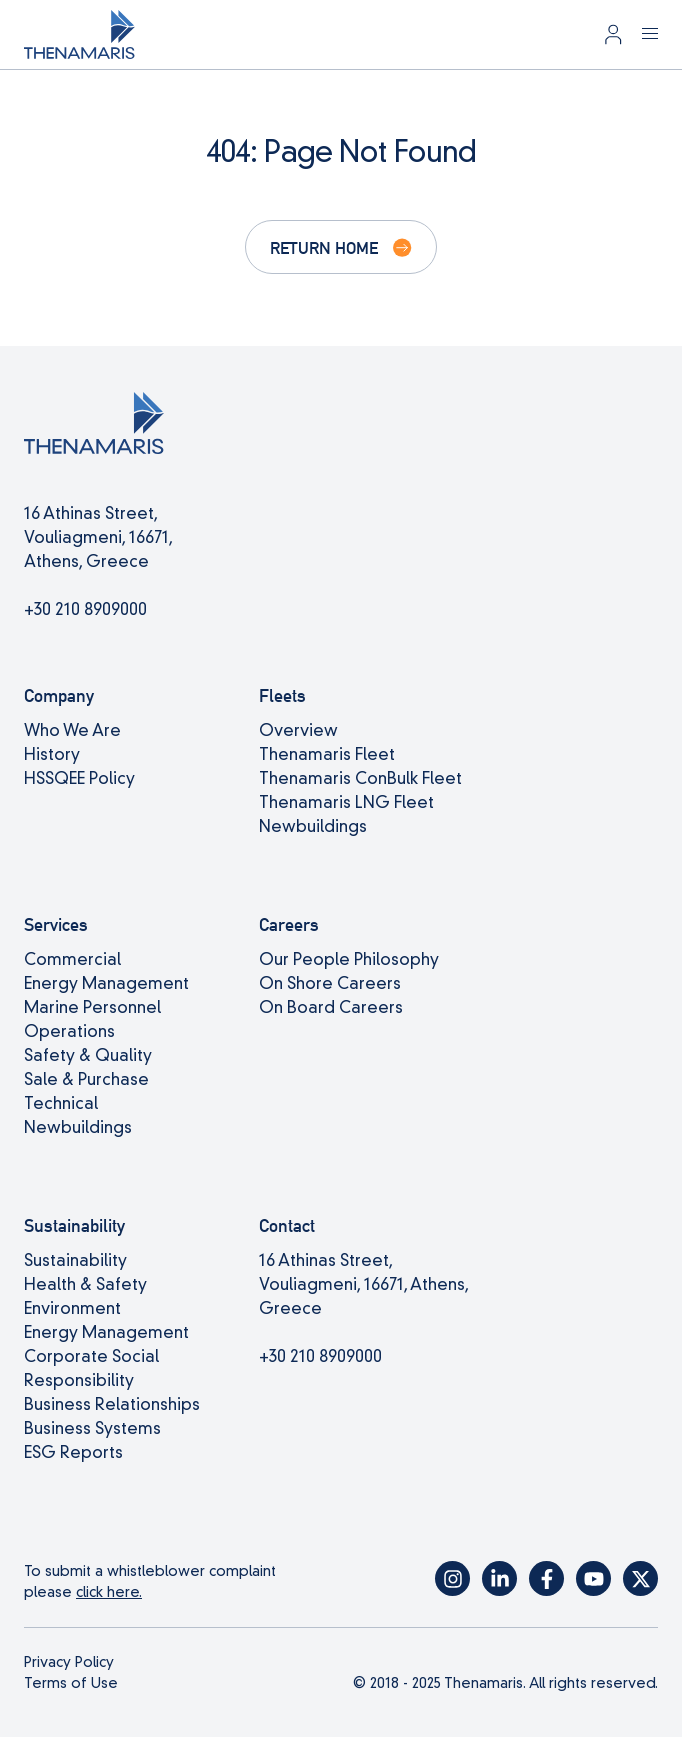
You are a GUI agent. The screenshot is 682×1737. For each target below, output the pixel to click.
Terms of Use (71, 1683)
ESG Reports (73, 1452)
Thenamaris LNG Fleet (346, 802)
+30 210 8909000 (85, 609)
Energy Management (106, 983)
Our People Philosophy (349, 959)
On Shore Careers (330, 983)
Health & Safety (85, 1284)
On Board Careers (331, 1007)
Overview (298, 730)
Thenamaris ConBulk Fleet (360, 778)
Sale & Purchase (86, 1079)
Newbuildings (313, 826)
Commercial (72, 959)
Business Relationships (112, 1404)
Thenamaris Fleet (327, 754)
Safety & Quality (88, 1055)
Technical (61, 1103)
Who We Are (72, 730)
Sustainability (75, 1260)
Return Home (324, 247)
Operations (69, 1031)
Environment (72, 1308)
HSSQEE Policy (79, 778)
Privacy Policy (69, 1662)
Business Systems (92, 1428)
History (52, 754)
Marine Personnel (92, 1007)
